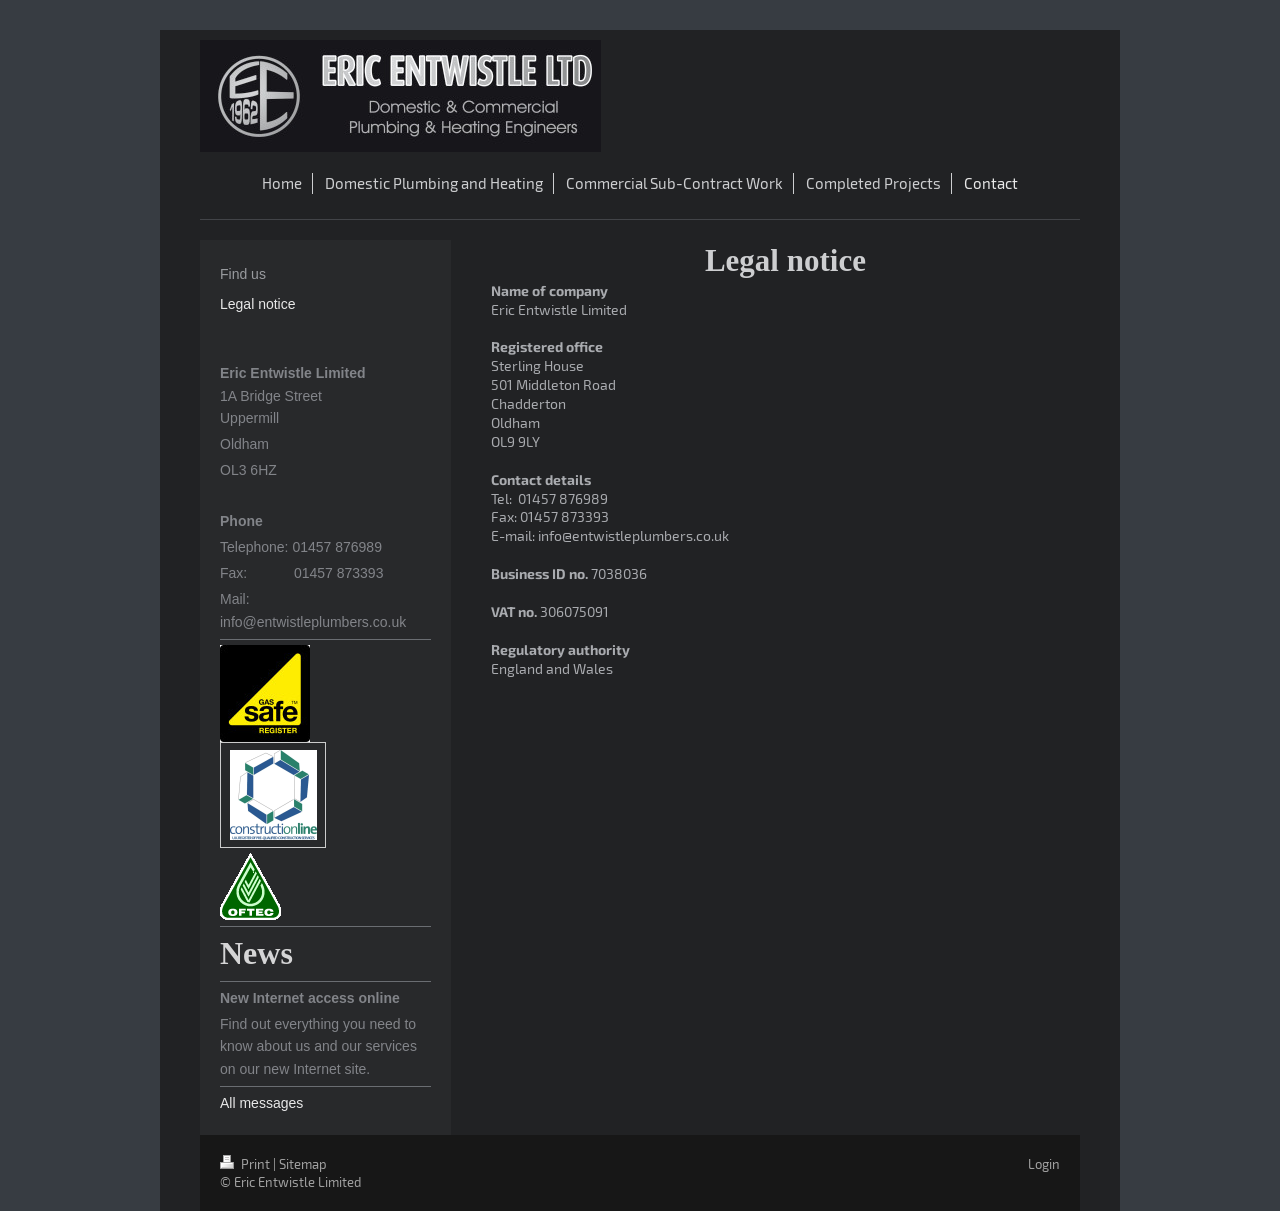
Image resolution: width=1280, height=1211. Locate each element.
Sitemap (303, 1164)
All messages (261, 1103)
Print (246, 1164)
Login (1044, 1164)
